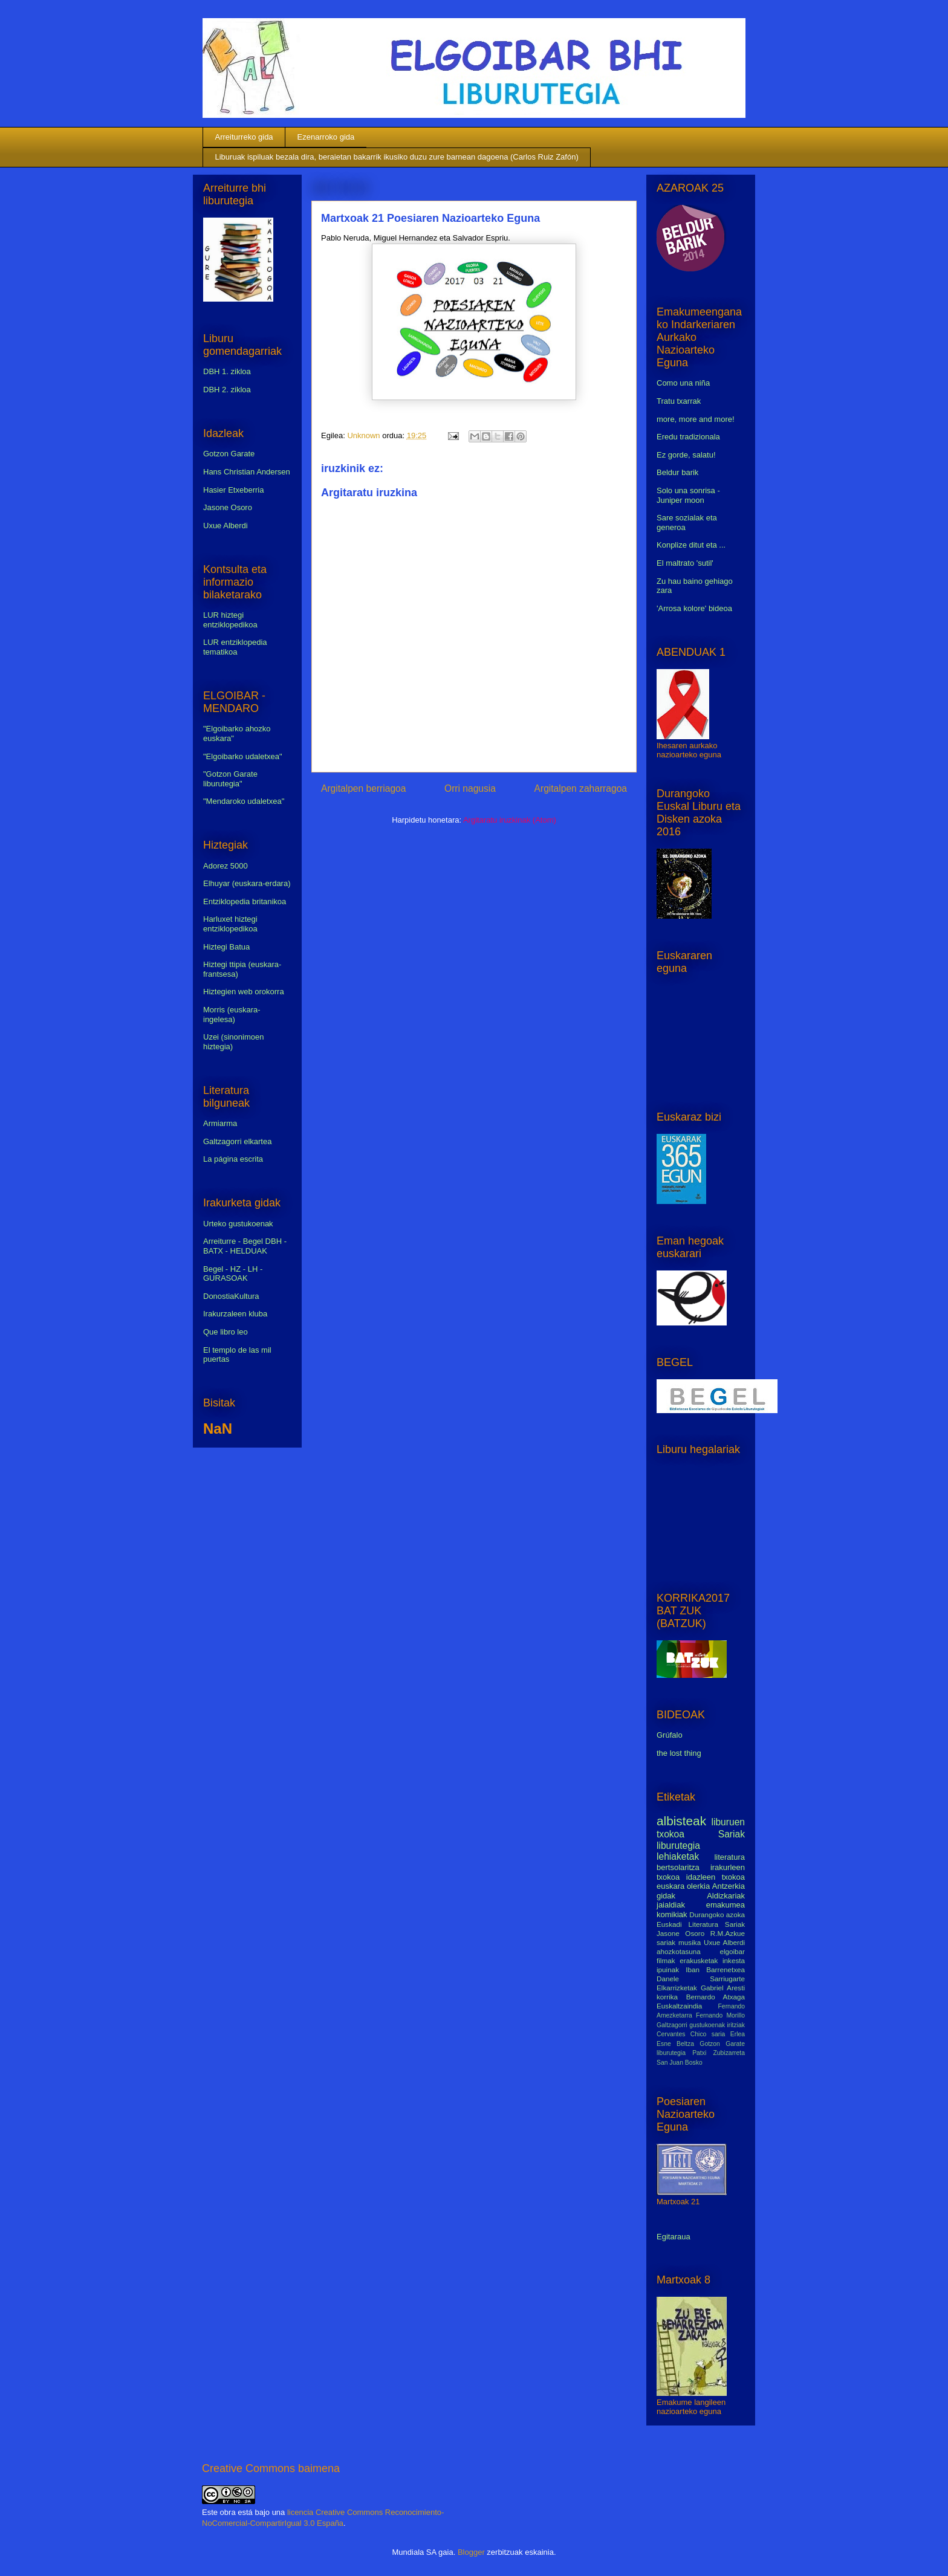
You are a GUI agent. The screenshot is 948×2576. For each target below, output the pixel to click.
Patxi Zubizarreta (718, 2053)
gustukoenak (707, 2025)
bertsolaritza (678, 1867)
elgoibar (732, 1951)
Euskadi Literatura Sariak (701, 1924)
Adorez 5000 (225, 865)
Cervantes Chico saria (691, 2034)
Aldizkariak (726, 1895)
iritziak (736, 2025)
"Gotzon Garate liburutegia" (230, 778)
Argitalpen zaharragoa (580, 788)
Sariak (731, 1834)
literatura (729, 1857)
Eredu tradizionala (688, 436)
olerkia (698, 1886)
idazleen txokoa (715, 1877)
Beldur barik (677, 472)
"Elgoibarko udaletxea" (242, 756)
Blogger (471, 2552)
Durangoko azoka (717, 1914)
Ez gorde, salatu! (686, 454)
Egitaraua (673, 2236)
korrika (667, 1997)
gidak (666, 1895)
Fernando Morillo (720, 2015)
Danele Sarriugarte (701, 1978)
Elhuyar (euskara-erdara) (247, 883)
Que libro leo (225, 1331)
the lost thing (679, 1753)
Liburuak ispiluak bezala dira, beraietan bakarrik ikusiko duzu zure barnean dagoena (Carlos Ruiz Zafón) (397, 156)
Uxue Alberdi (225, 525)
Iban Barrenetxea (715, 1969)
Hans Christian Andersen (246, 471)
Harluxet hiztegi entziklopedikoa (230, 923)
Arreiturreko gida (244, 136)
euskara (670, 1886)
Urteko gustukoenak (238, 1223)
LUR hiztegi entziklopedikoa (230, 619)
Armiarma (220, 1123)
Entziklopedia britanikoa (244, 901)
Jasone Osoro (227, 507)
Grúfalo (670, 1734)
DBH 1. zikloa (227, 371)
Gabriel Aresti (723, 1988)
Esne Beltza (675, 2043)
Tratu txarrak (679, 401)
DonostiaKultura (231, 1296)
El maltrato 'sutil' (685, 563)
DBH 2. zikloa (227, 389)
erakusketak (699, 1960)
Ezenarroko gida (326, 136)
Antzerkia (728, 1886)
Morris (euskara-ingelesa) (232, 1014)
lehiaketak (678, 1856)
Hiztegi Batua (226, 946)
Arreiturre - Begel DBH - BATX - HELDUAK (245, 1246)
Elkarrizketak (677, 1988)
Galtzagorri (672, 2025)
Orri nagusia (470, 788)
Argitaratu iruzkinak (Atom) (509, 819)
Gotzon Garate (229, 453)
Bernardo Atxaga (715, 1997)
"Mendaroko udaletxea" (243, 801)
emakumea (725, 1904)
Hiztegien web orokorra (243, 991)
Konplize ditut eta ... (691, 544)
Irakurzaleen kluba (235, 1313)
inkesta (733, 1960)
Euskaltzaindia (679, 2006)
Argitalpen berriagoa (363, 788)
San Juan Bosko (680, 2062)
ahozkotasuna (679, 1951)
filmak (666, 1960)
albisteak (681, 1821)
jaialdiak (671, 1904)
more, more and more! (696, 419)
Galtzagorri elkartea (237, 1141)
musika (689, 1942)
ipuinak (668, 1969)
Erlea (737, 2034)
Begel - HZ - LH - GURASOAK (232, 1273)
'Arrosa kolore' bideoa (694, 608)
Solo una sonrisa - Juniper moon (688, 495)
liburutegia (678, 1845)
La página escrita (233, 1158)
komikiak (672, 1914)
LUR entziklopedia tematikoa (235, 647)
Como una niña (683, 382)
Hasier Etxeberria (233, 489)
